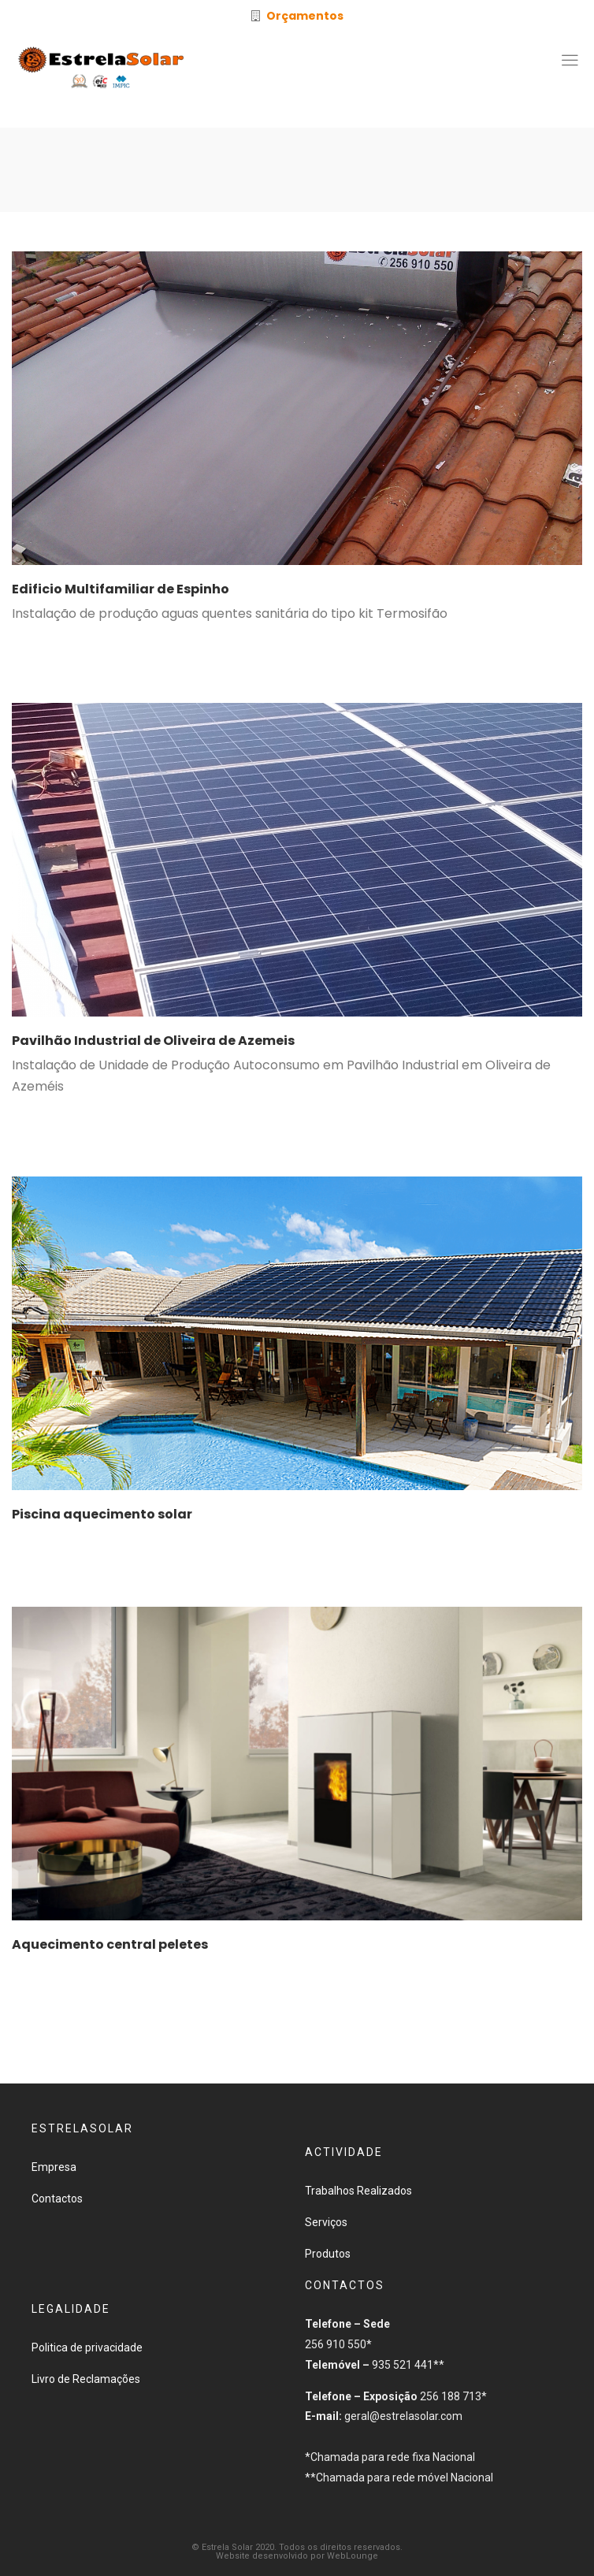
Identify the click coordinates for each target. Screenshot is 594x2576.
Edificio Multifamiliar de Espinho (120, 589)
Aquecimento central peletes (110, 1944)
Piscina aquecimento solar (102, 1514)
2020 (293, 174)
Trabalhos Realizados (358, 2190)
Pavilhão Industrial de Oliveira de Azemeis (153, 1041)
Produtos (328, 2253)
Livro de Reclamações (86, 2379)
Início (254, 174)
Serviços (326, 2222)
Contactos (57, 2198)
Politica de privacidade (87, 2347)
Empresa (54, 2167)
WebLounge (352, 2556)
